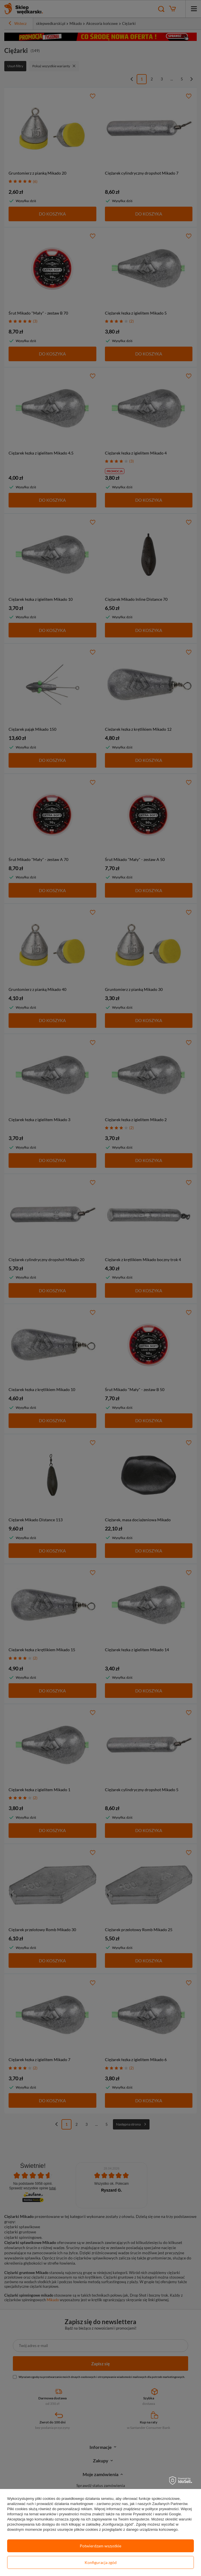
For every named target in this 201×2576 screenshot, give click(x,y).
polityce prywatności (161, 2509)
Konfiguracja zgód (101, 2562)
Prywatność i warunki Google (157, 2514)
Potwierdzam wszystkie (100, 2545)
